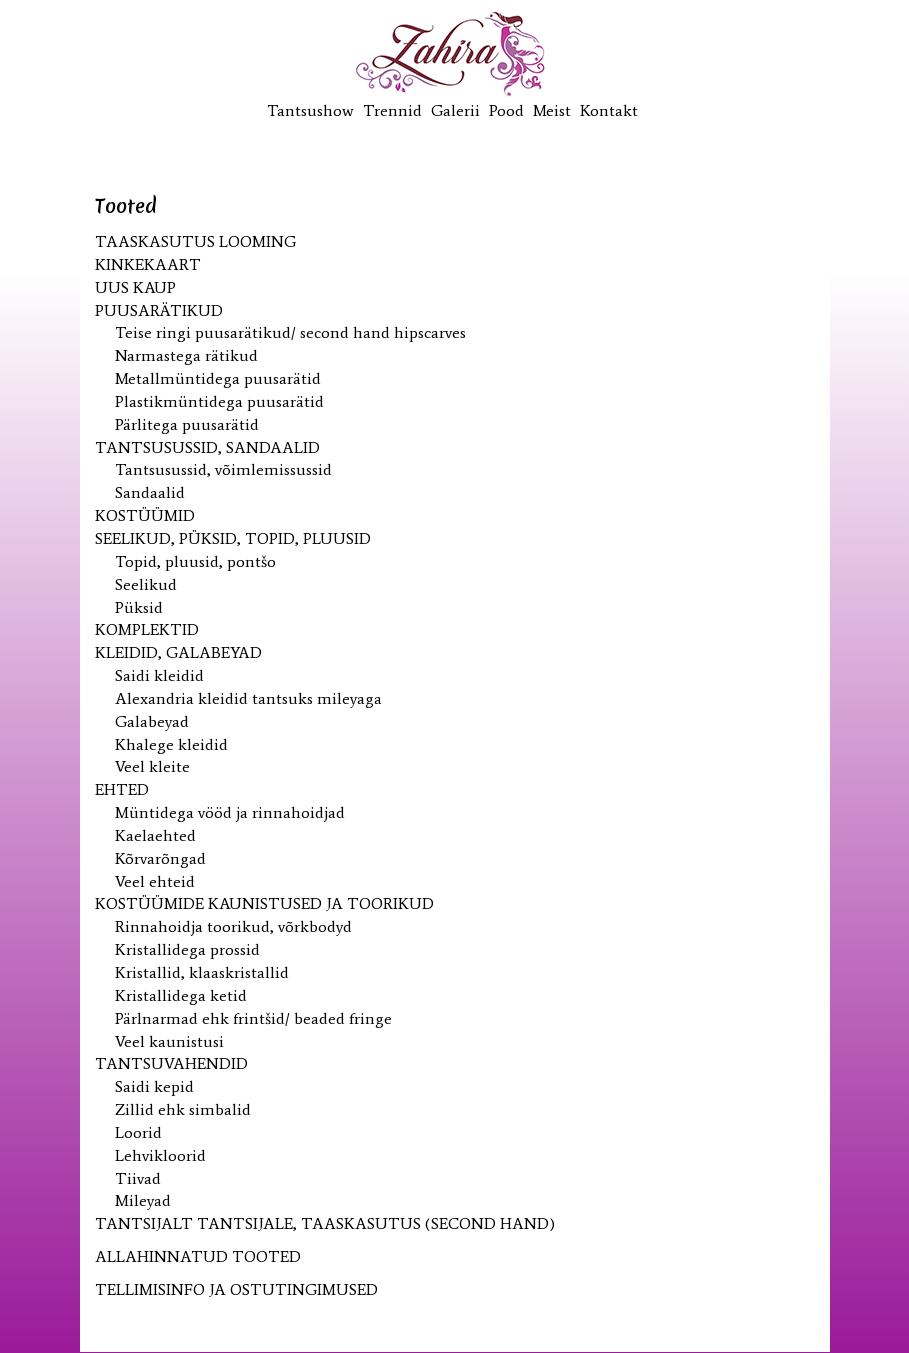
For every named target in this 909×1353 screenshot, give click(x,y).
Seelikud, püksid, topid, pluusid (233, 538)
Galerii (455, 110)
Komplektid (147, 629)
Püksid (139, 607)
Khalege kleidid (171, 744)
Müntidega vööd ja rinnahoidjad (230, 812)
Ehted (122, 789)
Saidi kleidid (159, 675)
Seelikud (146, 584)
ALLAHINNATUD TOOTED (198, 1256)
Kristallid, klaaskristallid (202, 972)
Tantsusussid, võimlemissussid (223, 469)
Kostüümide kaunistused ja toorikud (264, 903)
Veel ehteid (155, 881)
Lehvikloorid (160, 1155)
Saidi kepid (154, 1086)
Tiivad (138, 1178)
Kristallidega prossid (187, 949)
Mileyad (143, 1200)
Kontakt (609, 110)
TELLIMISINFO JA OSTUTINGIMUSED (236, 1289)
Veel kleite (152, 766)
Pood (506, 110)
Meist (552, 110)
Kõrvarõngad (160, 858)
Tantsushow (310, 110)
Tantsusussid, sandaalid (207, 447)
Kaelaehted (155, 835)
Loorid (138, 1132)
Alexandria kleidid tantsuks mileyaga (248, 698)
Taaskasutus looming (195, 241)
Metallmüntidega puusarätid (218, 378)
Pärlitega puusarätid (187, 424)
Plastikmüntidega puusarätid (219, 401)
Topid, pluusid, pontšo (195, 561)
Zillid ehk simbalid (183, 1109)
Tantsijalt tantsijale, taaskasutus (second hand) (325, 1223)
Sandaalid (150, 492)
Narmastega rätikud (186, 355)
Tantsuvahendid (171, 1063)
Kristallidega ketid (181, 995)
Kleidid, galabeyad (178, 652)
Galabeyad (152, 721)
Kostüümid (145, 515)
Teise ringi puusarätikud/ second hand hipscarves (290, 332)
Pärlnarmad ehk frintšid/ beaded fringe (253, 1018)
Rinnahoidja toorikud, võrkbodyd (233, 926)
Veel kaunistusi (169, 1041)
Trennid (392, 110)
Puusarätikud (159, 310)
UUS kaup (135, 287)
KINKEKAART (148, 264)
